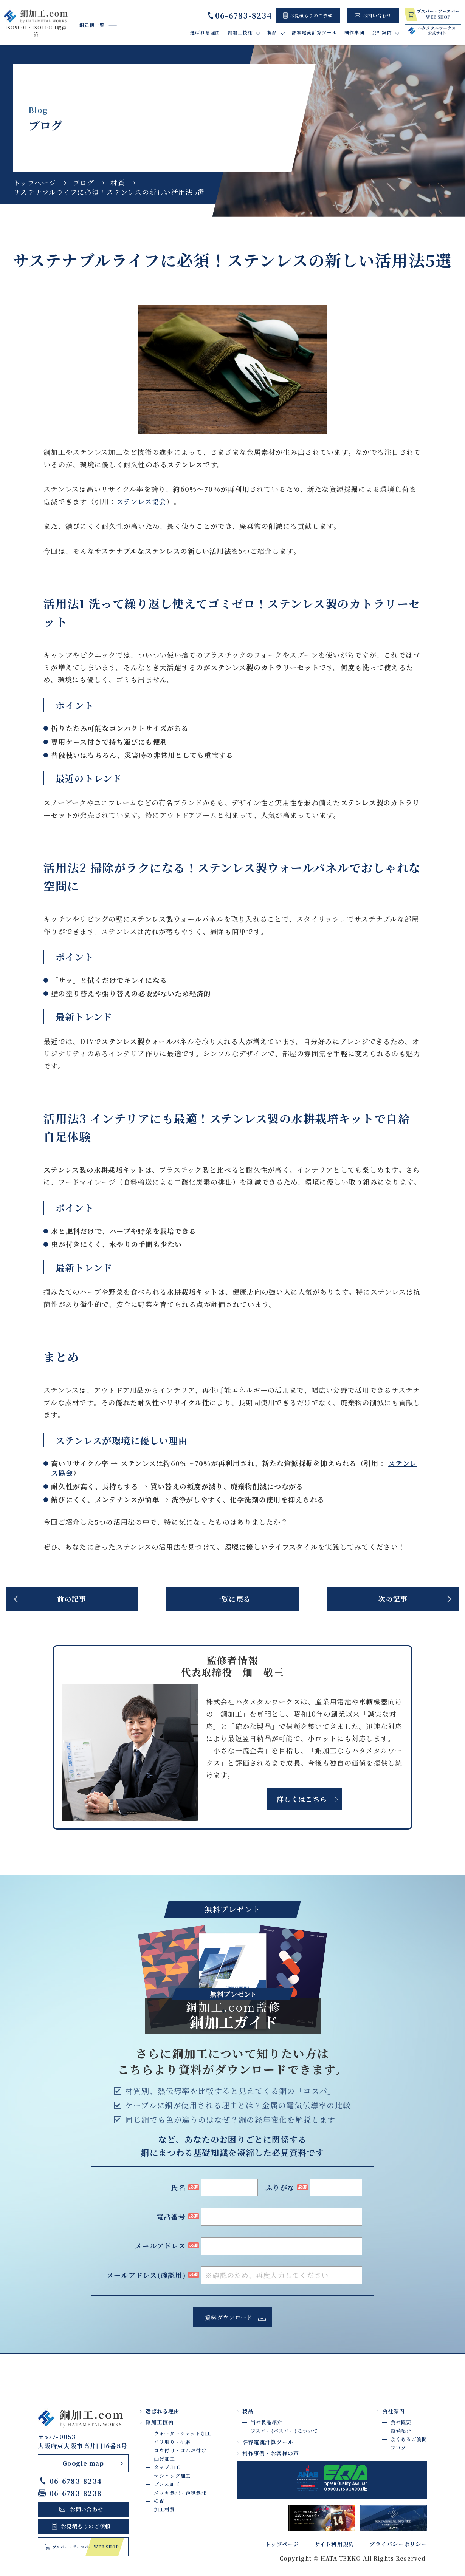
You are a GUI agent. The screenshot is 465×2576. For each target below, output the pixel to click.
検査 (159, 2501)
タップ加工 (167, 2467)
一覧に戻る (232, 1599)
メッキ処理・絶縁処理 (180, 2492)
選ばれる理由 (205, 32)
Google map (83, 2463)
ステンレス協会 (141, 501)
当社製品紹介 (266, 2422)
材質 (117, 182)
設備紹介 (401, 2430)
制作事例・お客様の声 (270, 2453)
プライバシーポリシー (398, 2544)
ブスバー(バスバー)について (284, 2430)
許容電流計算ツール (314, 32)
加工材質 (164, 2509)
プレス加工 (167, 2484)
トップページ (34, 182)
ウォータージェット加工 (182, 2433)
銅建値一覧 (91, 25)
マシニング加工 (172, 2475)
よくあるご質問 (409, 2439)
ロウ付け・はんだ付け (180, 2450)
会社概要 (401, 2422)
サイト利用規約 (335, 2544)
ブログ (84, 182)
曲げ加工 (164, 2458)
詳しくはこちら (302, 1799)
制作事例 (354, 32)
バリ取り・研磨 (172, 2441)
